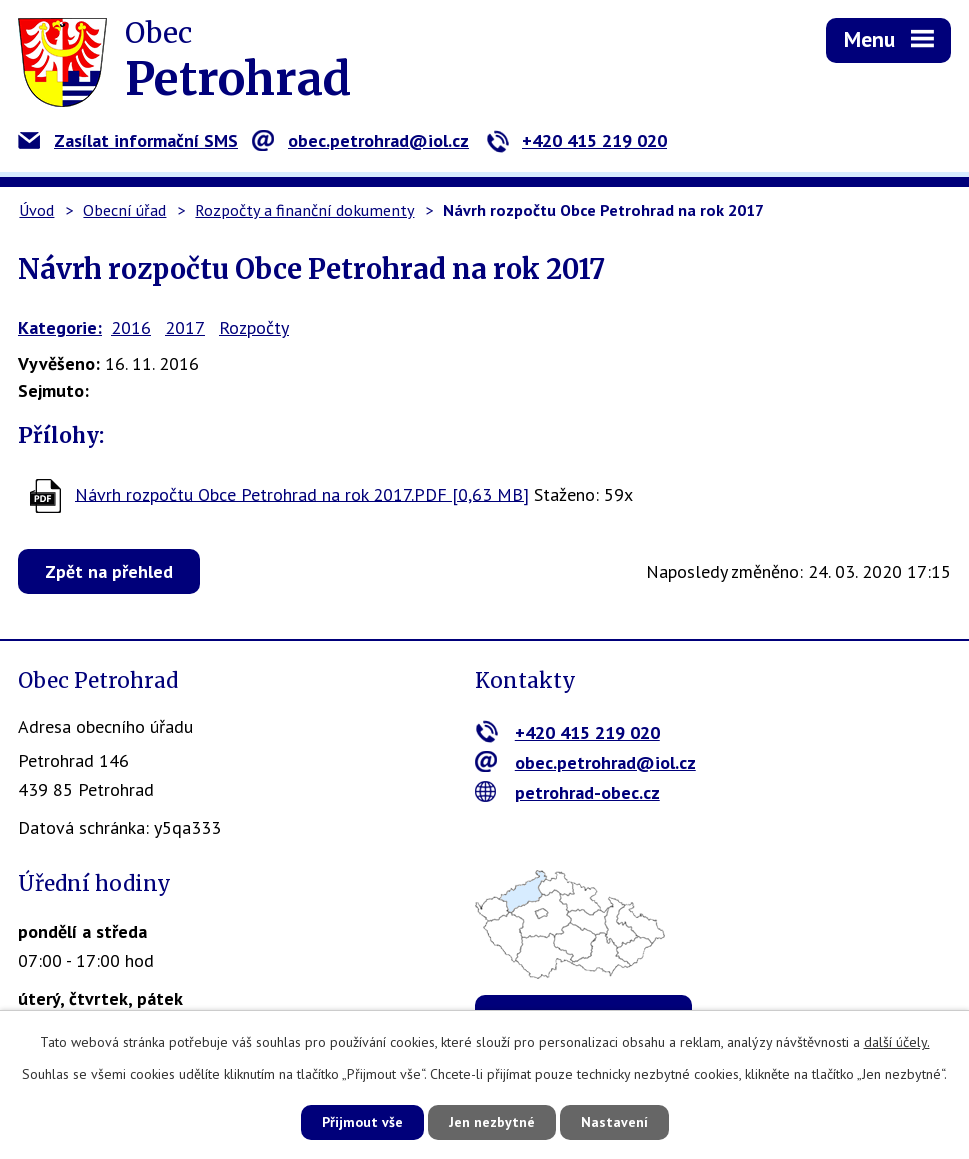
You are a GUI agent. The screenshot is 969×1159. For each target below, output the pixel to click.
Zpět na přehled (109, 571)
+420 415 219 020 (576, 140)
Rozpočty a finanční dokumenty (304, 210)
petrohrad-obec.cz (567, 792)
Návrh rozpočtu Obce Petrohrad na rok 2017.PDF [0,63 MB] (302, 493)
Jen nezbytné (492, 1122)
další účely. (897, 1042)
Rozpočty (254, 327)
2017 (185, 327)
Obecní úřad (124, 210)
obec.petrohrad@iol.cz (360, 140)
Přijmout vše (362, 1122)
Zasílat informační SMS (128, 140)
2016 (131, 327)
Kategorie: (60, 327)
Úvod (36, 210)
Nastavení (614, 1122)
